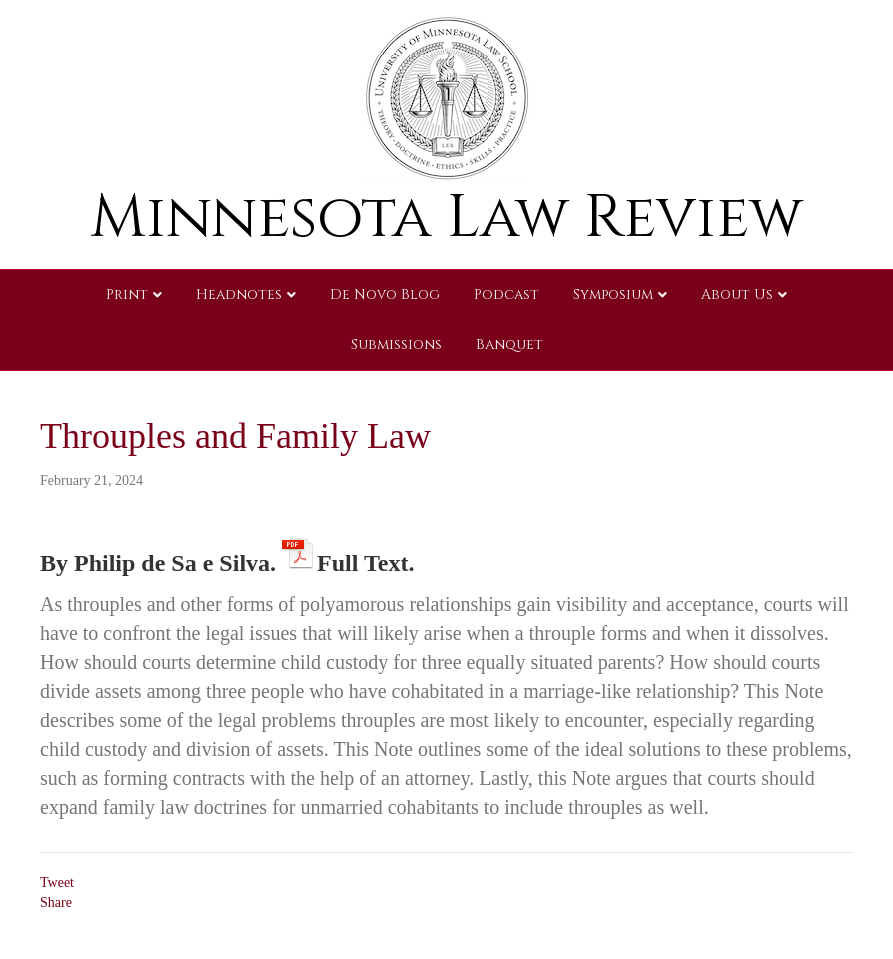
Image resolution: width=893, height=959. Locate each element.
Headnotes (239, 294)
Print (127, 294)
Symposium (613, 294)
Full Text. (365, 559)
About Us (737, 294)
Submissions (396, 344)
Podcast (506, 294)
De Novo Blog (385, 294)
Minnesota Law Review (446, 217)
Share (56, 902)
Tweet (57, 882)
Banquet (509, 344)
